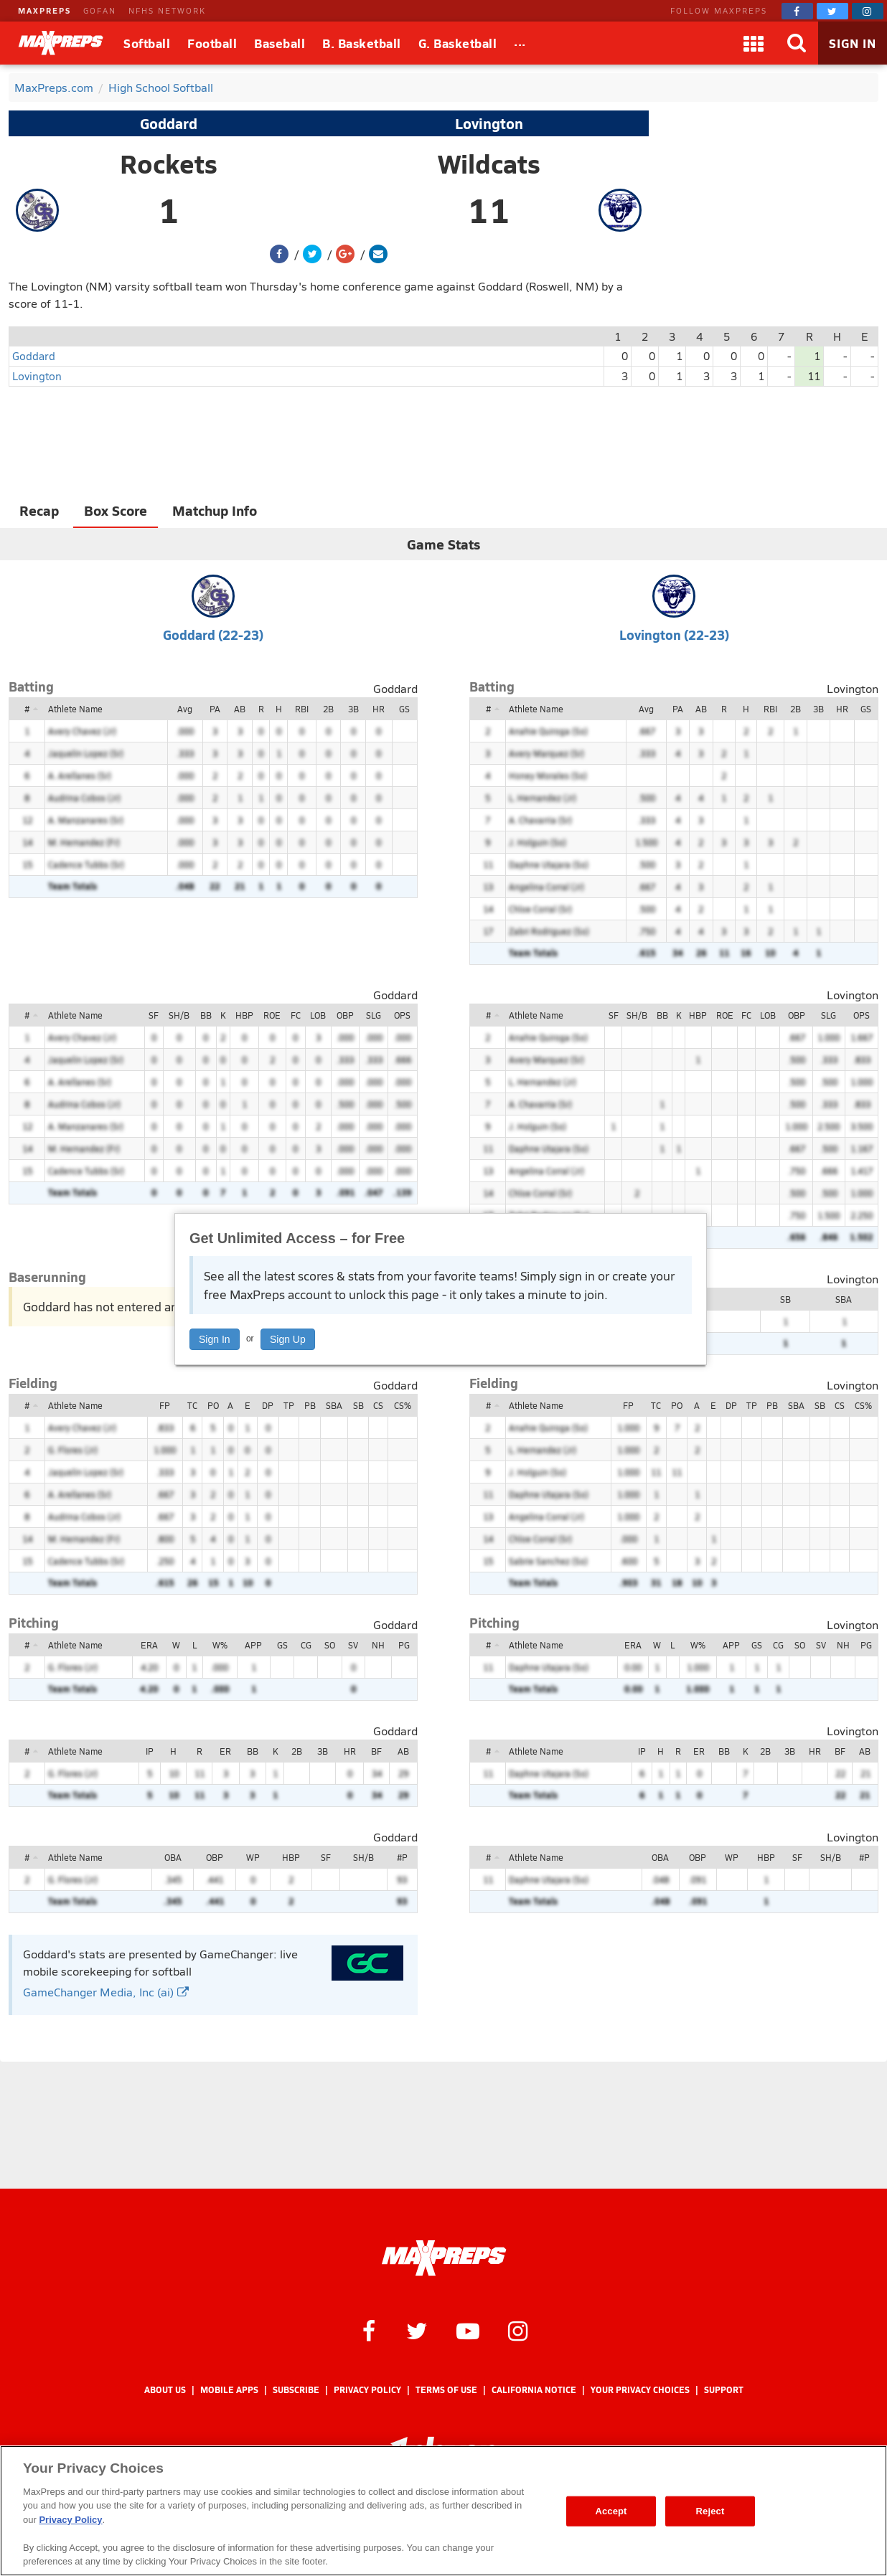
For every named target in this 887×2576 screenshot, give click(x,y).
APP (253, 1645)
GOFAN (99, 10)
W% (219, 1645)
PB (310, 1405)
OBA (173, 1857)
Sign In (214, 1339)
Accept (610, 2511)
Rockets (168, 163)
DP (267, 1405)
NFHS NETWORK (167, 10)
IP (150, 1751)
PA (215, 708)
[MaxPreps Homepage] (444, 2258)
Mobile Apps (229, 2390)
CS (378, 1405)
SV (353, 1645)
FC (296, 1015)
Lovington (489, 123)
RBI (302, 708)
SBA (843, 1299)
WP (253, 1857)
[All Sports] (520, 43)
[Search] (796, 43)
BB (206, 1015)
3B (353, 708)
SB (785, 1299)
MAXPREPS (44, 10)
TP (288, 1405)
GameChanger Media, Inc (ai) (106, 1991)
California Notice (534, 2390)
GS (404, 708)
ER (225, 1751)
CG (306, 1645)
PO (213, 1405)
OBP (345, 1015)
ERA (149, 1645)
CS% (402, 1405)
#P (402, 1857)
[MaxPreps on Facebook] (797, 11)
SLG (373, 1015)
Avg (184, 708)
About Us (165, 2390)
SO (329, 1645)
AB (239, 708)
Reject (710, 2511)
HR (378, 708)
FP (164, 1405)
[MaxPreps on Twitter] (832, 11)
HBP (244, 1015)
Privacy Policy (367, 2390)
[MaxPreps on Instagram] (867, 11)
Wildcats (489, 163)
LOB (318, 1015)
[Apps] (753, 43)
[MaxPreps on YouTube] (467, 2330)
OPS (402, 1015)
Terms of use (446, 2390)
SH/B (179, 1015)
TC (192, 1405)
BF (376, 1751)
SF (154, 1015)
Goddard (168, 123)
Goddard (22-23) (213, 634)
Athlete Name (75, 708)
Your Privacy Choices (640, 2390)
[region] (443, 2510)
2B (328, 708)
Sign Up (288, 1339)
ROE (272, 1015)
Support (723, 2390)
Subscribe (296, 2390)
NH (378, 1645)
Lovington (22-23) (674, 634)
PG (404, 1645)
